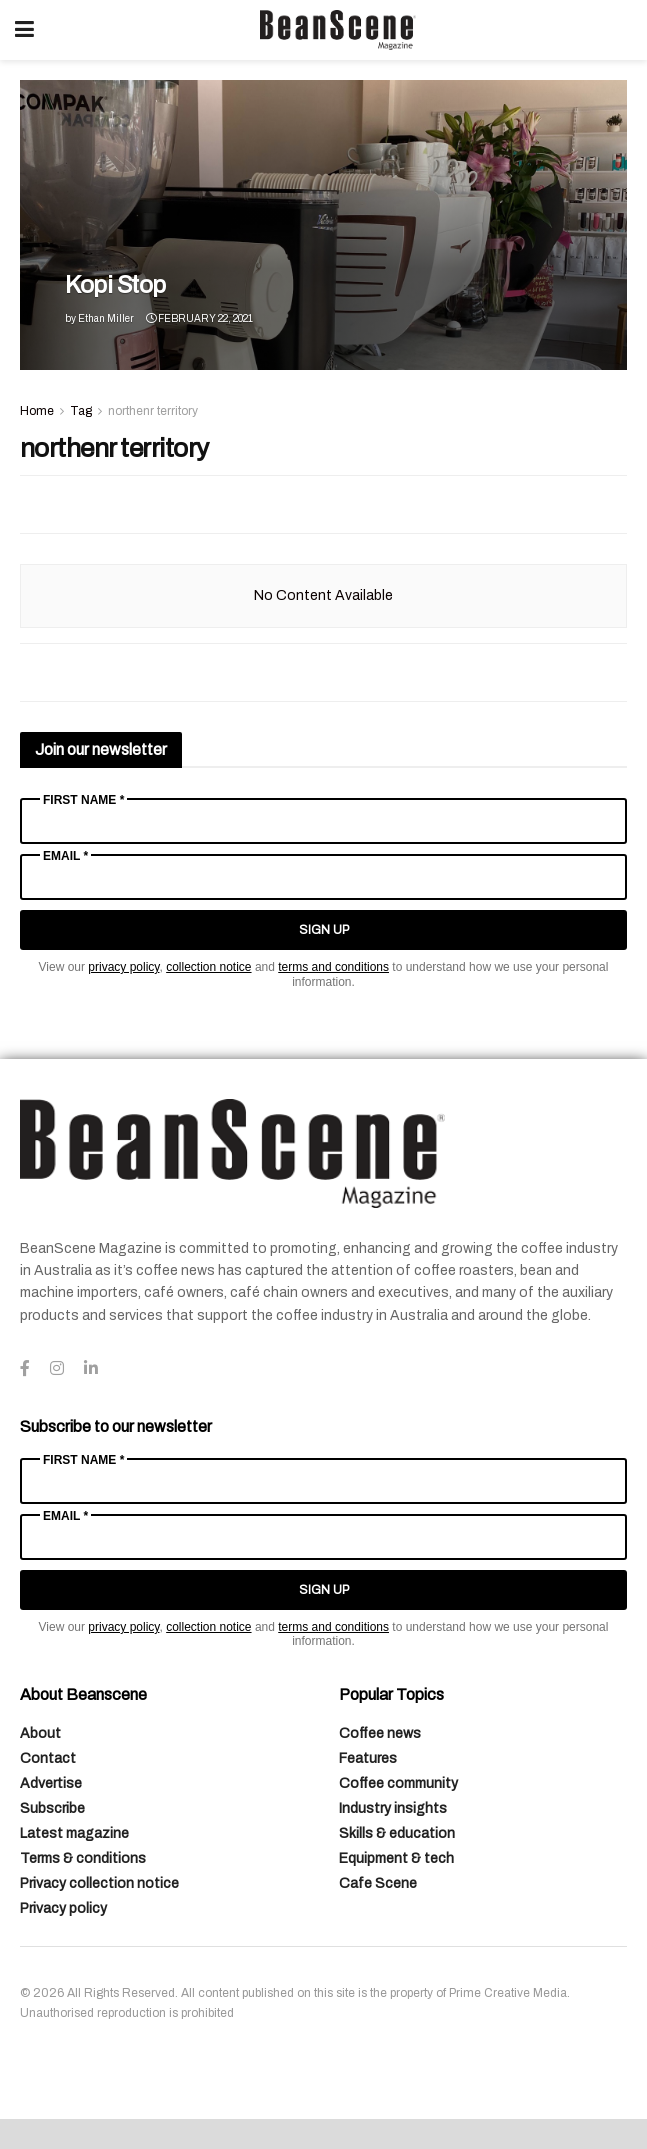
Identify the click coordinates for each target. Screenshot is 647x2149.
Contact (48, 1758)
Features (368, 1758)
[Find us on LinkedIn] (91, 1369)
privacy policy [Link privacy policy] (123, 967)
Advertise (51, 1783)
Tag (81, 411)
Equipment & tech (396, 1858)
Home (37, 411)
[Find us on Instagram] (57, 1369)
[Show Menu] (24, 30)
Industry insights (393, 1808)
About (40, 1733)
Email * (65, 856)
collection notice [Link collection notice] (208, 967)
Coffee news (380, 1733)
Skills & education (397, 1833)
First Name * (83, 800)
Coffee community (398, 1783)
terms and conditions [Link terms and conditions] (333, 967)
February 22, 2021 (199, 318)
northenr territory (153, 411)
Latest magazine (74, 1833)
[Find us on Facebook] (25, 1369)
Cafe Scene (378, 1883)
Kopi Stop (115, 285)
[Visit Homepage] (338, 30)
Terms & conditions (83, 1858)
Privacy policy (63, 1908)
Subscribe (52, 1808)
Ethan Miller (106, 318)
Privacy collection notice (99, 1883)
